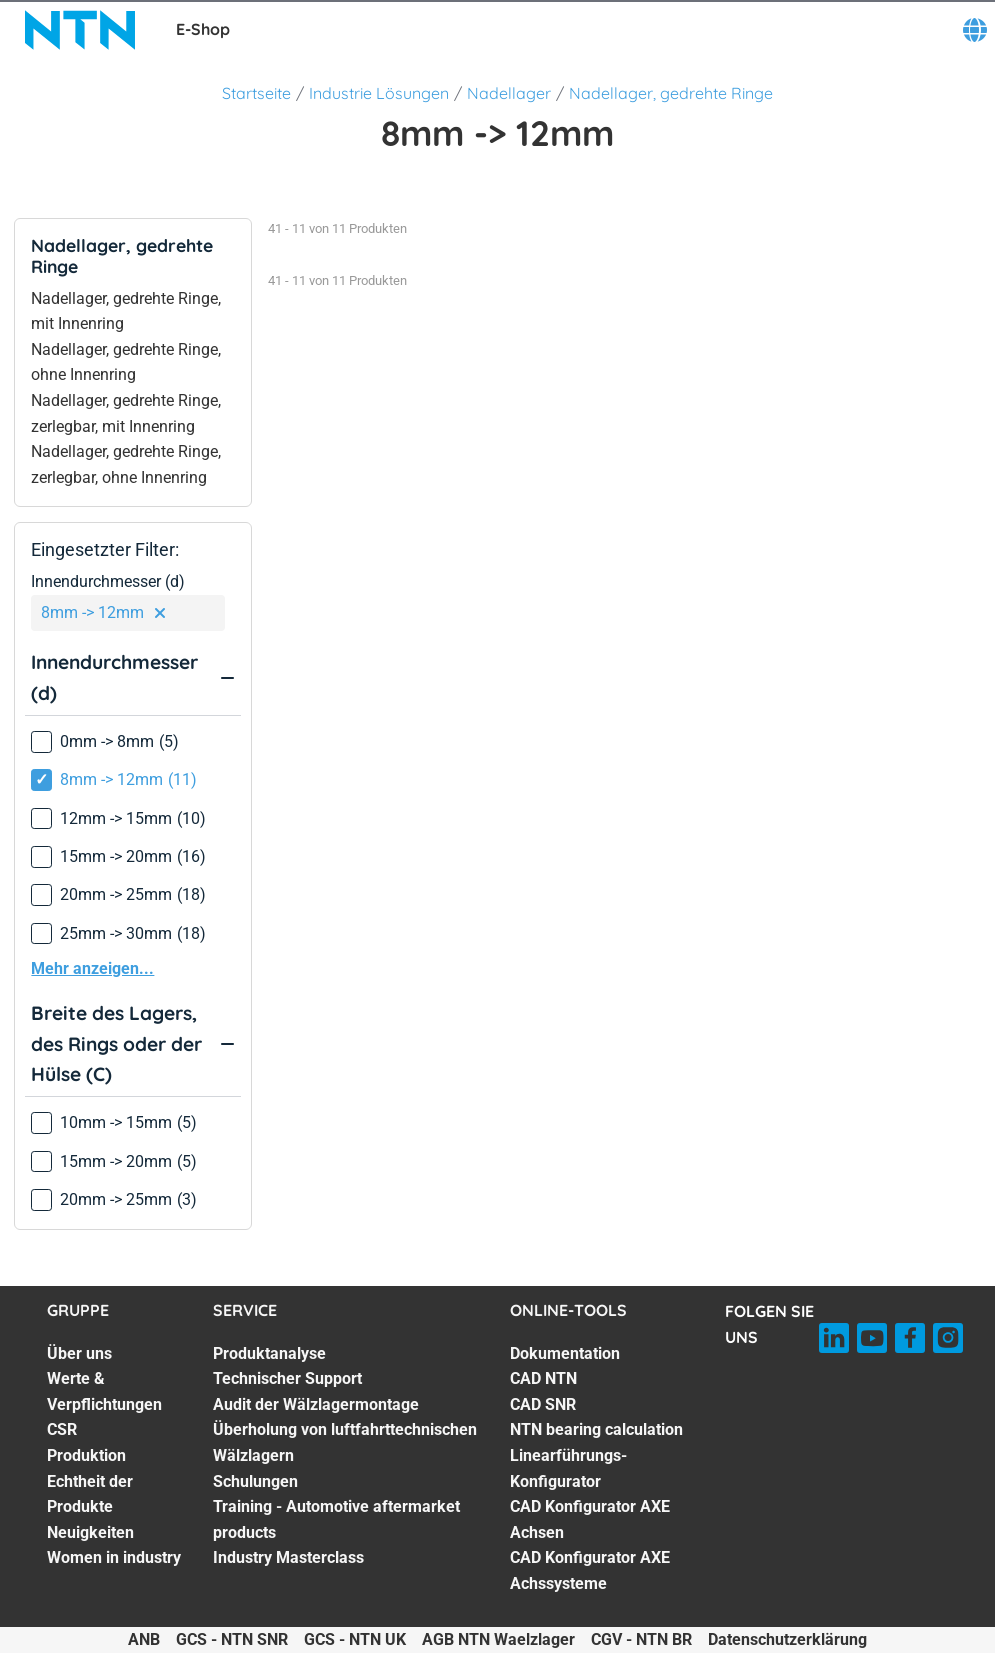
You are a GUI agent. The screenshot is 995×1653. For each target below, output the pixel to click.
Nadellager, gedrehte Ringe (671, 93)
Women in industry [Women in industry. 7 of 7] (114, 1557)
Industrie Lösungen (379, 93)
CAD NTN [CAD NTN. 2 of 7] (543, 1378)
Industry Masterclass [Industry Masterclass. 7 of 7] (288, 1557)
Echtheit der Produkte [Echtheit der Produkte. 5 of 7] (90, 1494)
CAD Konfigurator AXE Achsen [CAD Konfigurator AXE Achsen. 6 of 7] (590, 1519)
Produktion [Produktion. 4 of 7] (86, 1455)
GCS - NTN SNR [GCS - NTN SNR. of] (232, 1639)
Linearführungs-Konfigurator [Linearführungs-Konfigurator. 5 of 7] (568, 1468)
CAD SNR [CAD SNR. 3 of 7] (543, 1404)
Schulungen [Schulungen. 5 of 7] (255, 1481)
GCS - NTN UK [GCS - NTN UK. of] (355, 1639)
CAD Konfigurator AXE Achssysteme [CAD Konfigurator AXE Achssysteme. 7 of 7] (590, 1570)
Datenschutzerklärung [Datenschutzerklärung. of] (787, 1639)
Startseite (256, 93)
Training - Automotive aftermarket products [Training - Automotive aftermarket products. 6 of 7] (336, 1519)
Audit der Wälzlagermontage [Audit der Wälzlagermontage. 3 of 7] (316, 1404)
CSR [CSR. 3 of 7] (62, 1429)
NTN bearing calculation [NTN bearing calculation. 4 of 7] (596, 1429)
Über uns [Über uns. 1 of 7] (79, 1353)
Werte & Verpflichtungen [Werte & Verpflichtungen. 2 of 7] (104, 1391)
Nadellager (509, 93)
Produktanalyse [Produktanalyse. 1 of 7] (269, 1353)
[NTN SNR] (80, 30)
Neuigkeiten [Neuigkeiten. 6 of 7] (90, 1532)
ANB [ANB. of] (144, 1639)
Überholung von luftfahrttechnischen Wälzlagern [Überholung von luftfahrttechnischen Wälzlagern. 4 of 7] (345, 1442)
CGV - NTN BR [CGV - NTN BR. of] (641, 1639)
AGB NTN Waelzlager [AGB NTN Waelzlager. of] (498, 1639)
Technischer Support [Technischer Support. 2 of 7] (287, 1378)
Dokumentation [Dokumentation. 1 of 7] (565, 1353)
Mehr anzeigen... (92, 968)
